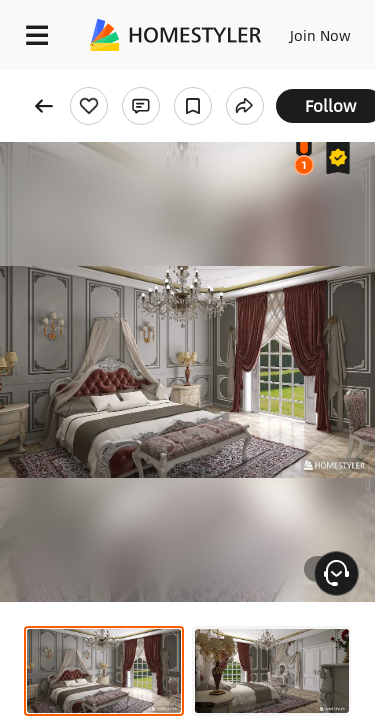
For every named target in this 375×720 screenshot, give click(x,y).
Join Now (320, 35)
